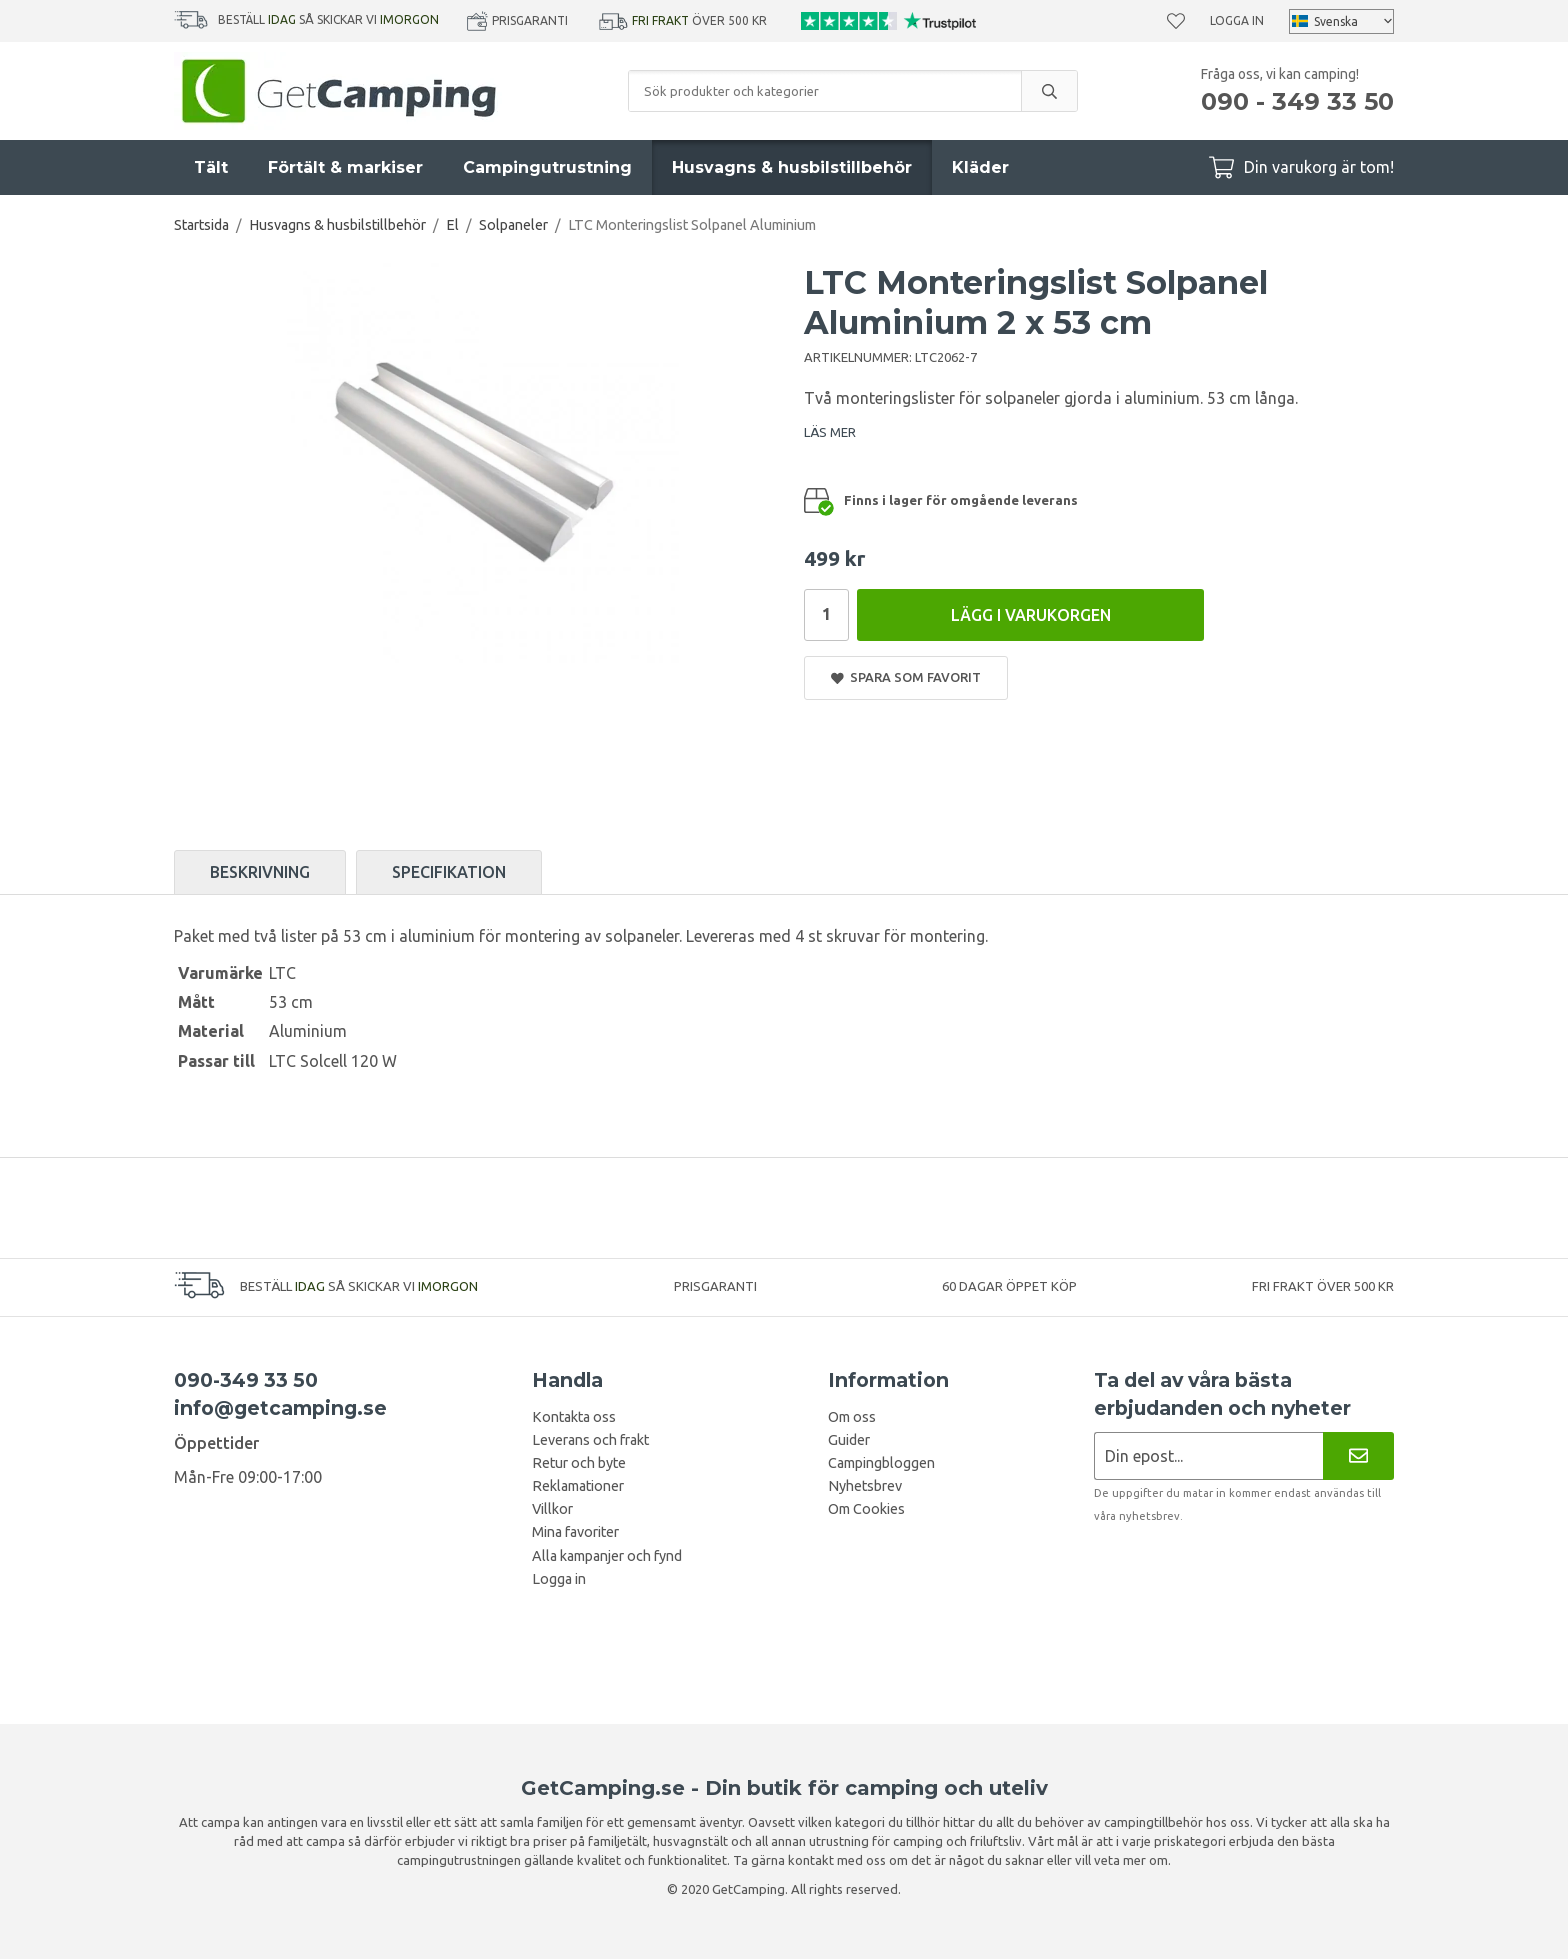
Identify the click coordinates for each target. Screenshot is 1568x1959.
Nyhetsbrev (865, 1486)
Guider (849, 1440)
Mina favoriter (575, 1532)
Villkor (552, 1509)
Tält (211, 167)
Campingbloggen (881, 1463)
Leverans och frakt (590, 1440)
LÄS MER (830, 432)
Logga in (1237, 20)
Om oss (852, 1417)
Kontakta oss (574, 1417)
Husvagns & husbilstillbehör (792, 167)
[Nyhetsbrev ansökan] (1208, 1455)
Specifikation (449, 872)
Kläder (980, 167)
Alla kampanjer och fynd (607, 1556)
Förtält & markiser (345, 167)
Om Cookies (866, 1509)
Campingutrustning (547, 167)
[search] (1049, 91)
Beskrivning (260, 872)
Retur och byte (579, 1463)
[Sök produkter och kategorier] (825, 91)
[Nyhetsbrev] (1358, 1455)
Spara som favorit (906, 677)
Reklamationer (578, 1486)
